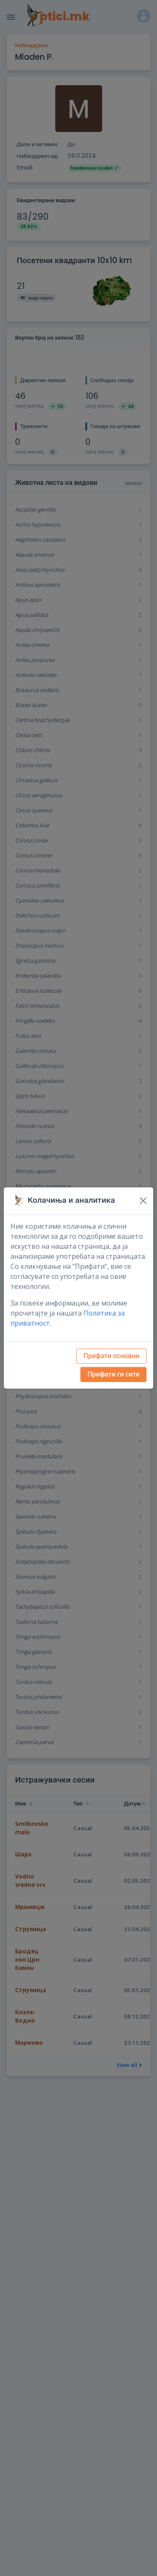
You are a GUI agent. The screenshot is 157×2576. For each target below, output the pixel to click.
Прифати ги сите (113, 1374)
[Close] (143, 1200)
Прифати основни (111, 1356)
